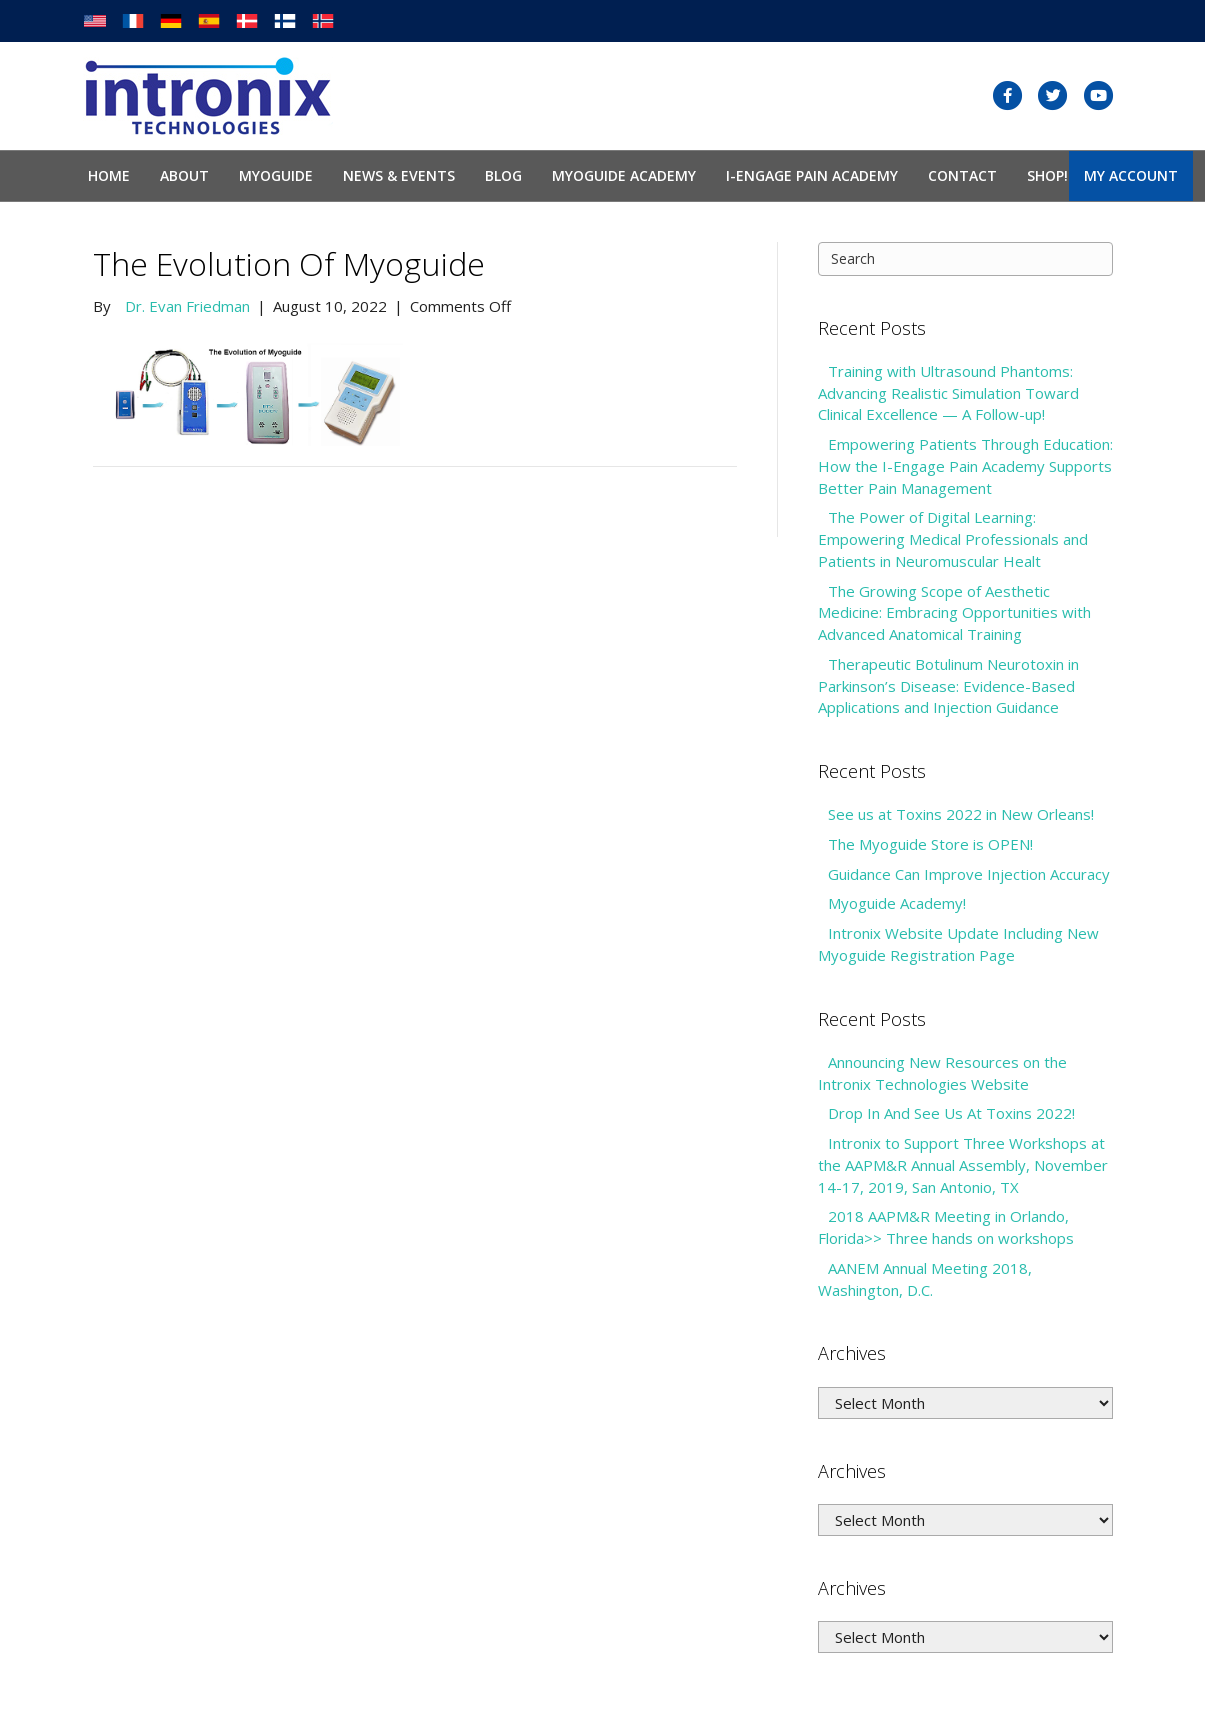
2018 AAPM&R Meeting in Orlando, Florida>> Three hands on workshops (946, 1227)
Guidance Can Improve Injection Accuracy (969, 874)
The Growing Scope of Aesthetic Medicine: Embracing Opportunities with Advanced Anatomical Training (954, 613)
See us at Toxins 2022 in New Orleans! (961, 814)
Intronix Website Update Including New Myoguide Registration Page (958, 944)
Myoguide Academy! (897, 903)
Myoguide (276, 175)
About (184, 175)
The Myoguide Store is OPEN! (930, 844)
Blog (503, 175)
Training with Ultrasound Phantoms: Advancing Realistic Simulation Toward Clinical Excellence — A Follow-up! (948, 393)
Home (109, 175)
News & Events (399, 175)
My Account (1131, 175)
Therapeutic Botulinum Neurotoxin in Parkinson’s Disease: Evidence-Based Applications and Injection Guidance (948, 686)
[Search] (965, 259)
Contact (962, 175)
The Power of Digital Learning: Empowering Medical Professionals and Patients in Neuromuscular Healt (953, 539)
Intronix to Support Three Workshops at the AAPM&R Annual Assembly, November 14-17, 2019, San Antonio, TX (963, 1165)
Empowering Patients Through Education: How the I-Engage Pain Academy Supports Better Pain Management (965, 466)
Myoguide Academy (624, 175)
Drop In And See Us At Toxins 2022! (951, 1113)
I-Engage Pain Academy (812, 175)
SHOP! (1047, 175)
